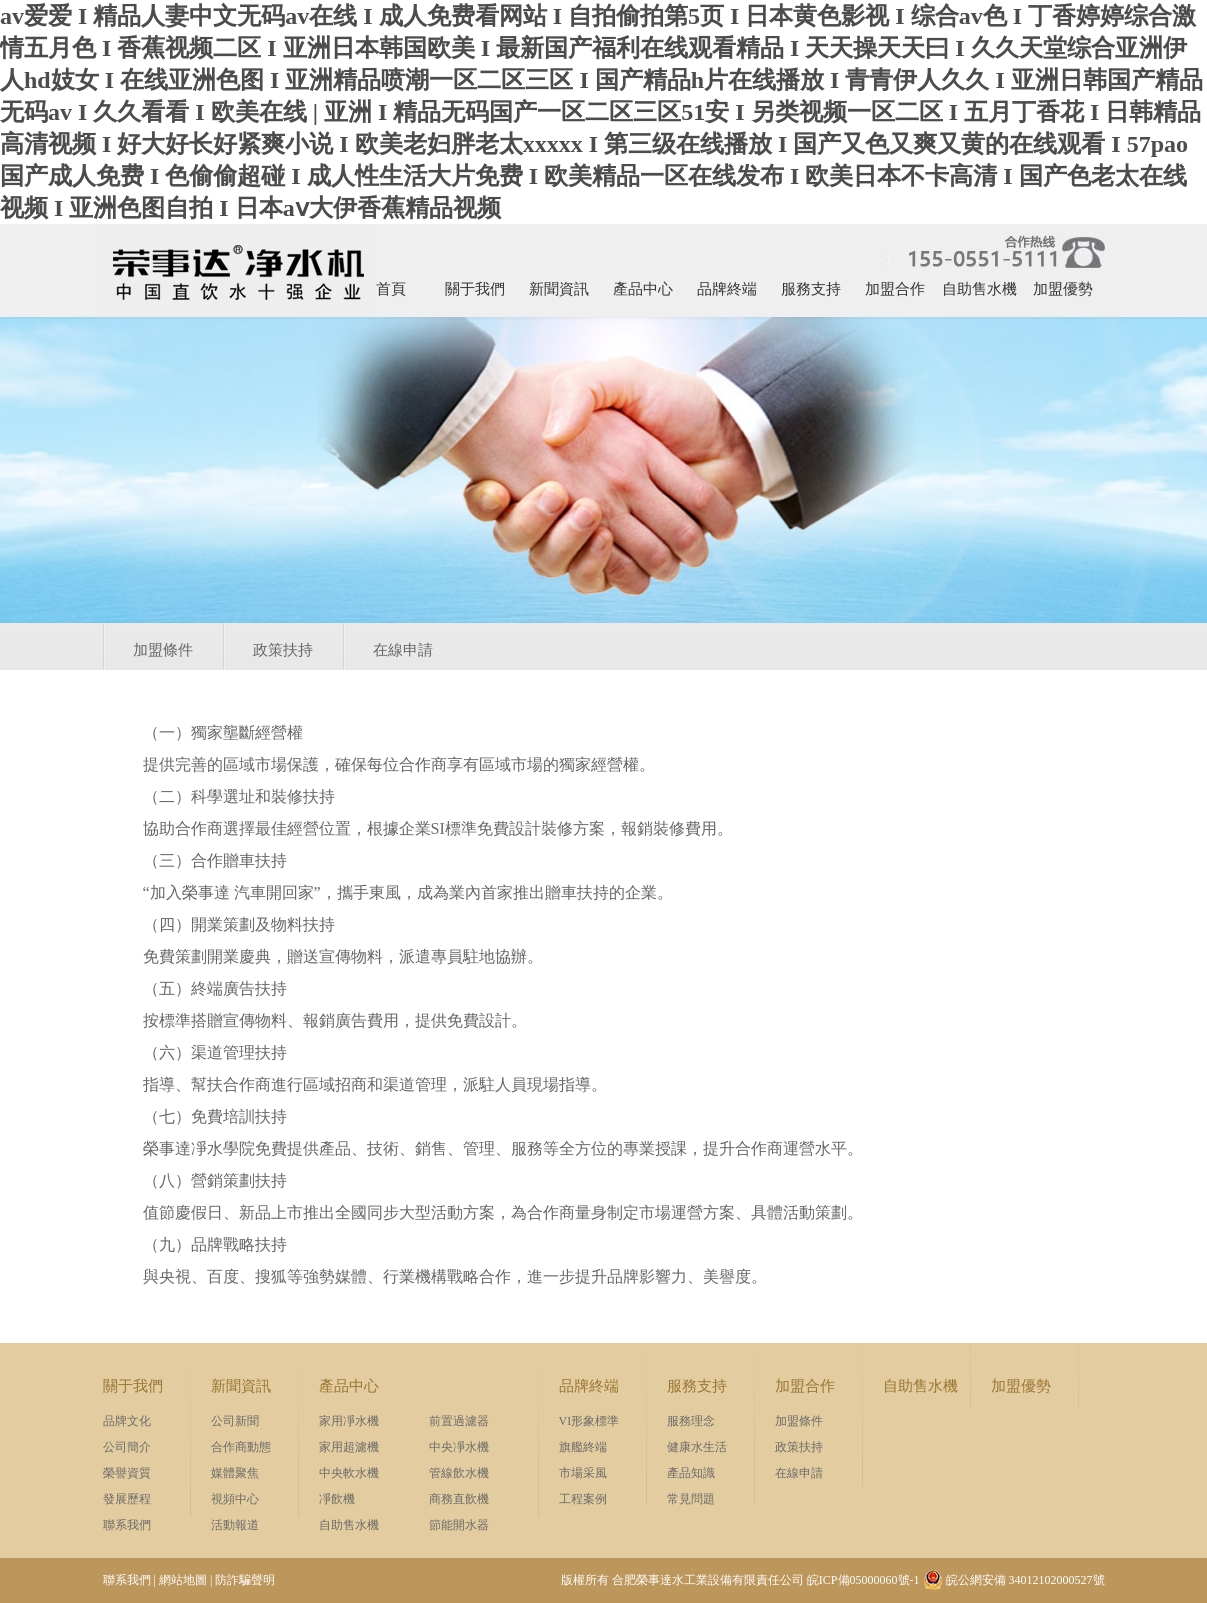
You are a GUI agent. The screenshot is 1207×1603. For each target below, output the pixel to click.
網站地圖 (183, 1580)
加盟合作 (895, 289)
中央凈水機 (459, 1447)
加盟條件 (163, 650)
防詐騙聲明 (245, 1580)
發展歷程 (127, 1499)
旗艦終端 (583, 1447)
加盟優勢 (1063, 289)
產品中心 (643, 289)
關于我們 (475, 289)
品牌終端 (727, 289)
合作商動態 (241, 1447)
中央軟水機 (349, 1473)
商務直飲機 (459, 1499)
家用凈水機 (349, 1421)
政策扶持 (283, 650)
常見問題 (691, 1499)
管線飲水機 (459, 1473)
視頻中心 (235, 1499)
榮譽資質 (127, 1473)
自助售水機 (979, 289)
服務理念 (691, 1421)
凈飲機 (337, 1499)
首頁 (391, 289)
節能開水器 (459, 1525)
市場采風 (583, 1473)
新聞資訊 (559, 289)
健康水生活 (697, 1447)
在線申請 (403, 650)
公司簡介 (127, 1447)
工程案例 (583, 1499)
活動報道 (235, 1525)
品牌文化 (127, 1421)
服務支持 (811, 289)
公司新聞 (235, 1421)
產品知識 (691, 1473)
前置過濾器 (459, 1421)
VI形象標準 (589, 1421)
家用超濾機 (349, 1447)
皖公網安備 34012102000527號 (1014, 1580)
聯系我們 (127, 1525)
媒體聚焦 (235, 1473)
